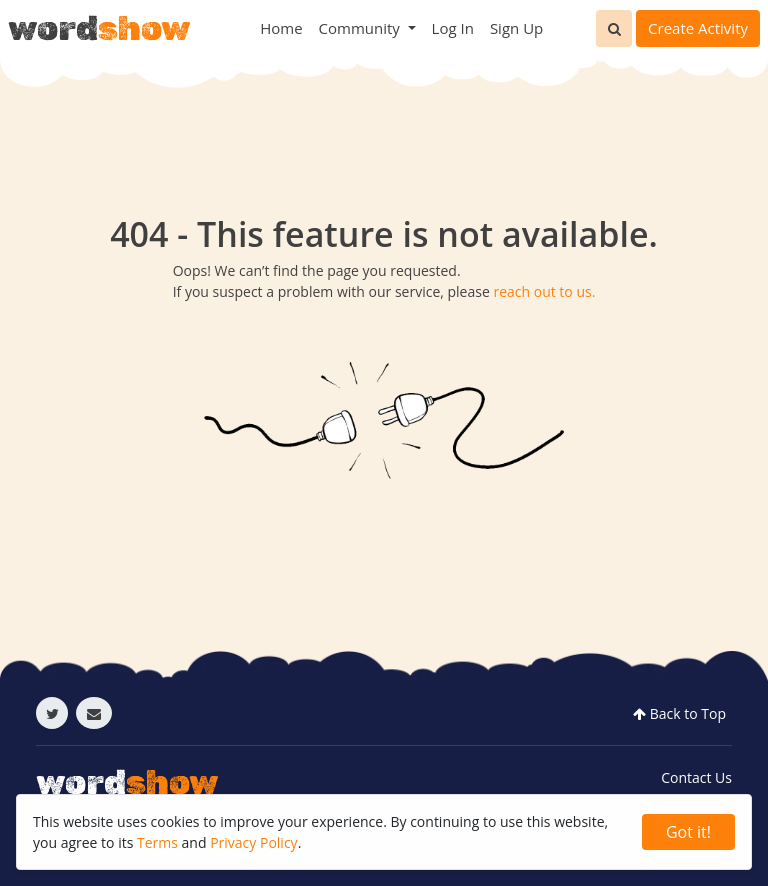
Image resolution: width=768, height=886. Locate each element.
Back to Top (678, 713)
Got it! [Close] (688, 832)
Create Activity (698, 28)
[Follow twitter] (52, 713)
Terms (157, 842)
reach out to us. (544, 291)
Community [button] (361, 28)
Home (281, 28)
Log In (453, 28)
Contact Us (696, 777)
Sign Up (516, 28)
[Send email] (94, 713)
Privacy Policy (253, 842)
